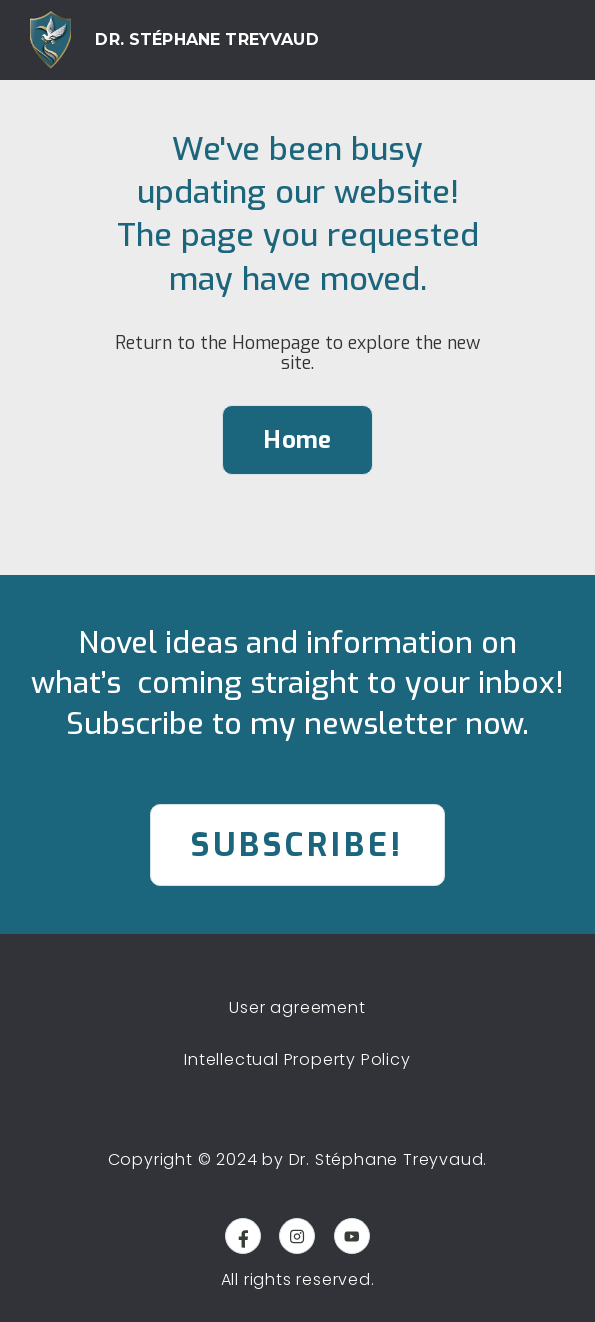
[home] (174, 40)
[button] (541, 40)
